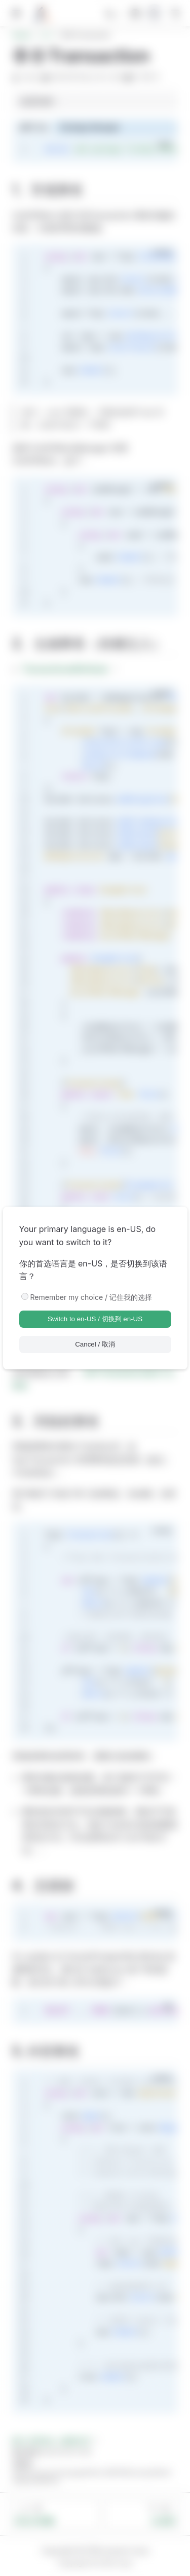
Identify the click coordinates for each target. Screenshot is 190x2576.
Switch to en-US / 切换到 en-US (95, 1319)
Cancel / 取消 (95, 1344)
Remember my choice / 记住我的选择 (91, 1297)
